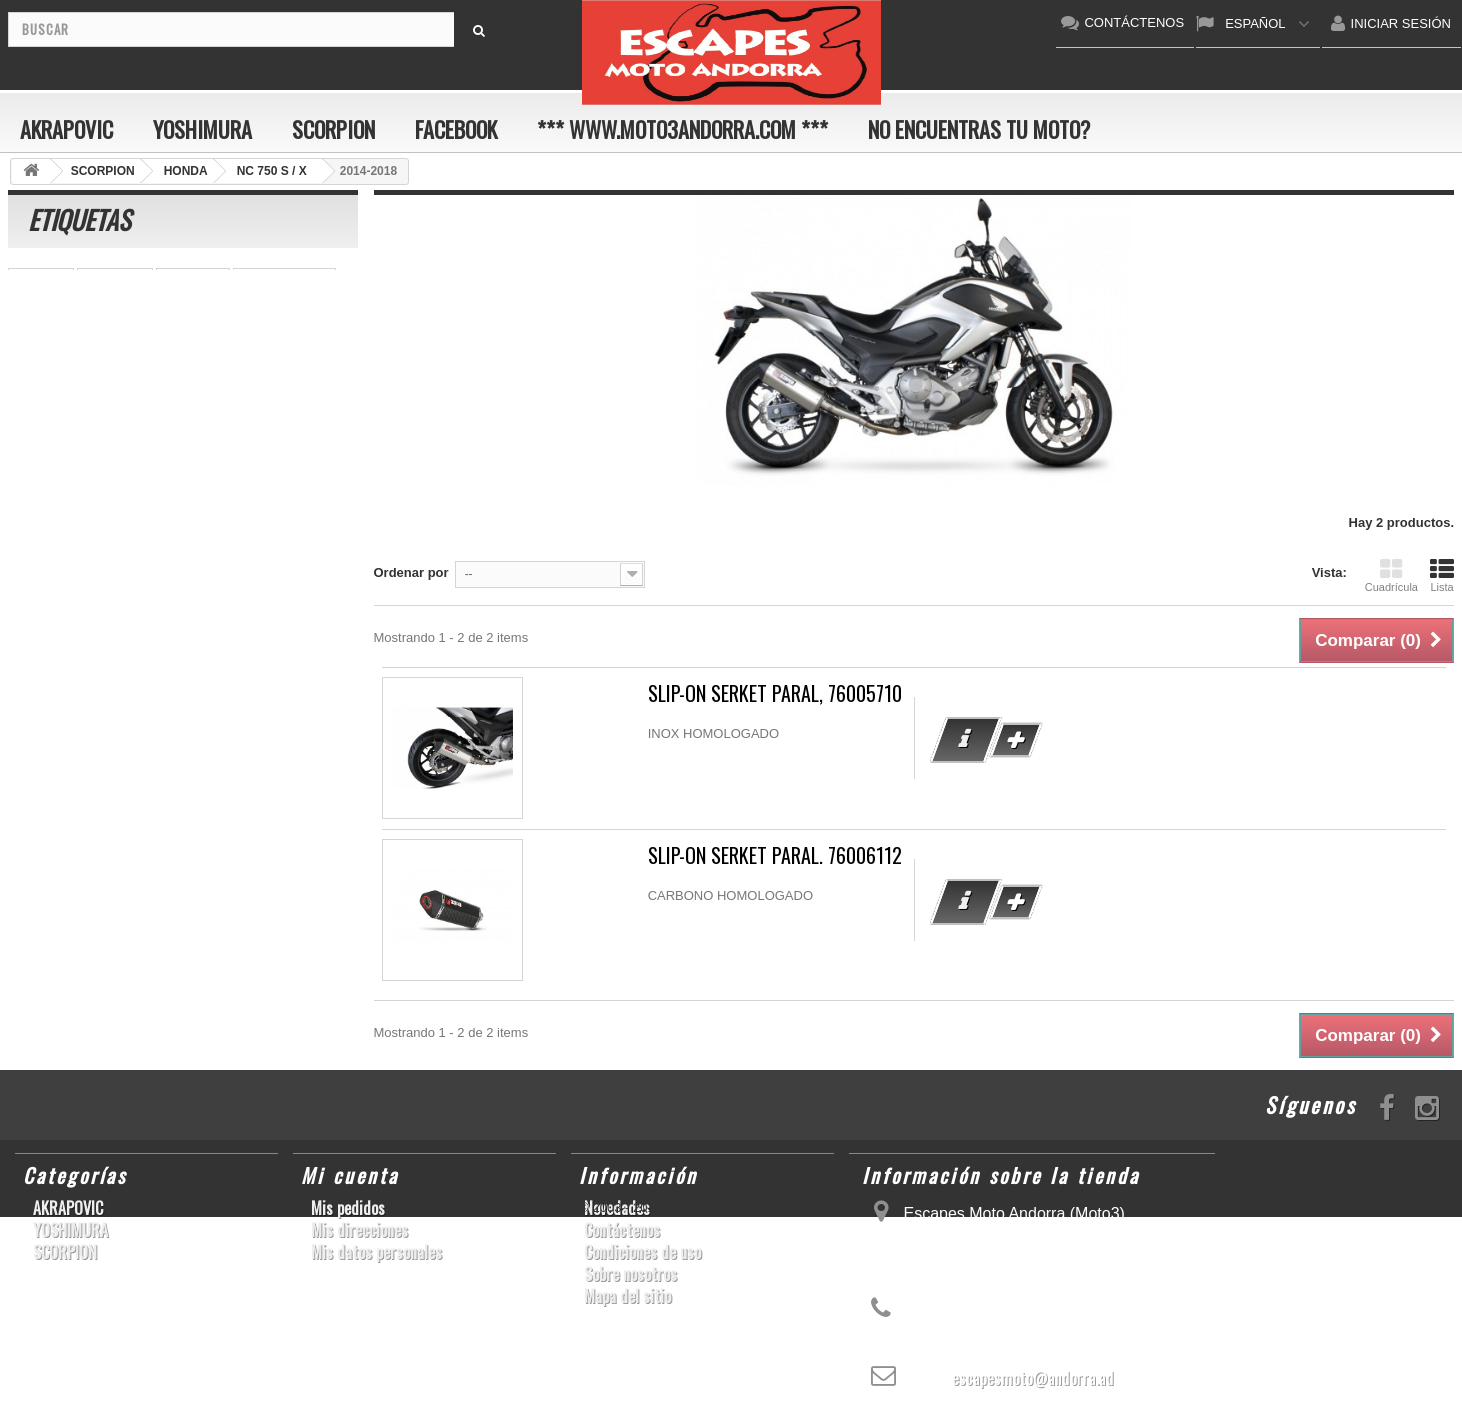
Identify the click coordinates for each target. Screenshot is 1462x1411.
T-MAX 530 (51, 520)
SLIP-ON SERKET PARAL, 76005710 (775, 693)
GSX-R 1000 (302, 430)
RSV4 (209, 490)
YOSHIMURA (202, 129)
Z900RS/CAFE (218, 520)
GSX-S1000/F (58, 490)
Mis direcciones (359, 1230)
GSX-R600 (49, 430)
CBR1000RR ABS (71, 310)
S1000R (145, 490)
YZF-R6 (130, 520)
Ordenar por (411, 572)
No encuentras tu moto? (979, 129)
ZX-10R (219, 430)
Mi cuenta (350, 1175)
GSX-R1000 (139, 430)
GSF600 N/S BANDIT (205, 370)
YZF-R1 (41, 280)
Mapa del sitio (627, 1296)
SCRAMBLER (290, 490)
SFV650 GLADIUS (72, 460)
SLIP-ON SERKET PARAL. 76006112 (775, 855)
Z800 (190, 340)
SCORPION (333, 129)
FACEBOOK (456, 129)
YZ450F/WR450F (68, 370)
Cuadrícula (1391, 575)
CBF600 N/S (55, 340)
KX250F (244, 400)
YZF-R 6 (172, 400)
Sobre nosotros (630, 1274)
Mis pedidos (348, 1208)
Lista (1442, 575)
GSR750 (172, 310)
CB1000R (255, 340)
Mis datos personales (376, 1252)
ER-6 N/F (193, 280)
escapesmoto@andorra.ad (1033, 1378)
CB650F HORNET (71, 400)
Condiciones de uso (642, 1252)
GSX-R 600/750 (266, 310)
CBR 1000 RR (284, 280)
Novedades (617, 1208)
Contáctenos (622, 1230)
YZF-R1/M (180, 460)
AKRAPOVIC (66, 129)
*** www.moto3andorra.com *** (682, 129)
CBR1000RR (271, 460)
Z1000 (133, 340)
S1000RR (115, 280)
